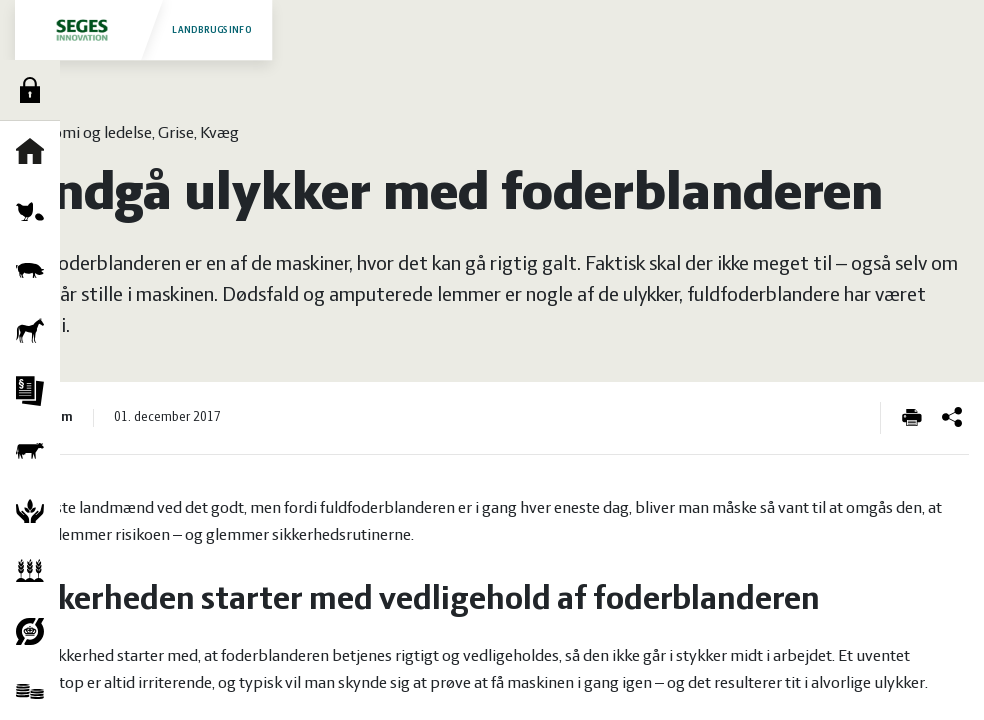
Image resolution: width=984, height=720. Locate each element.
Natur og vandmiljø (35, 511)
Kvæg (35, 451)
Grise (35, 271)
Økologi (35, 631)
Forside (35, 151)
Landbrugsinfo (143, 29)
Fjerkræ (35, 211)
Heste (35, 331)
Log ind (35, 90)
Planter (35, 571)
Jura (35, 391)
